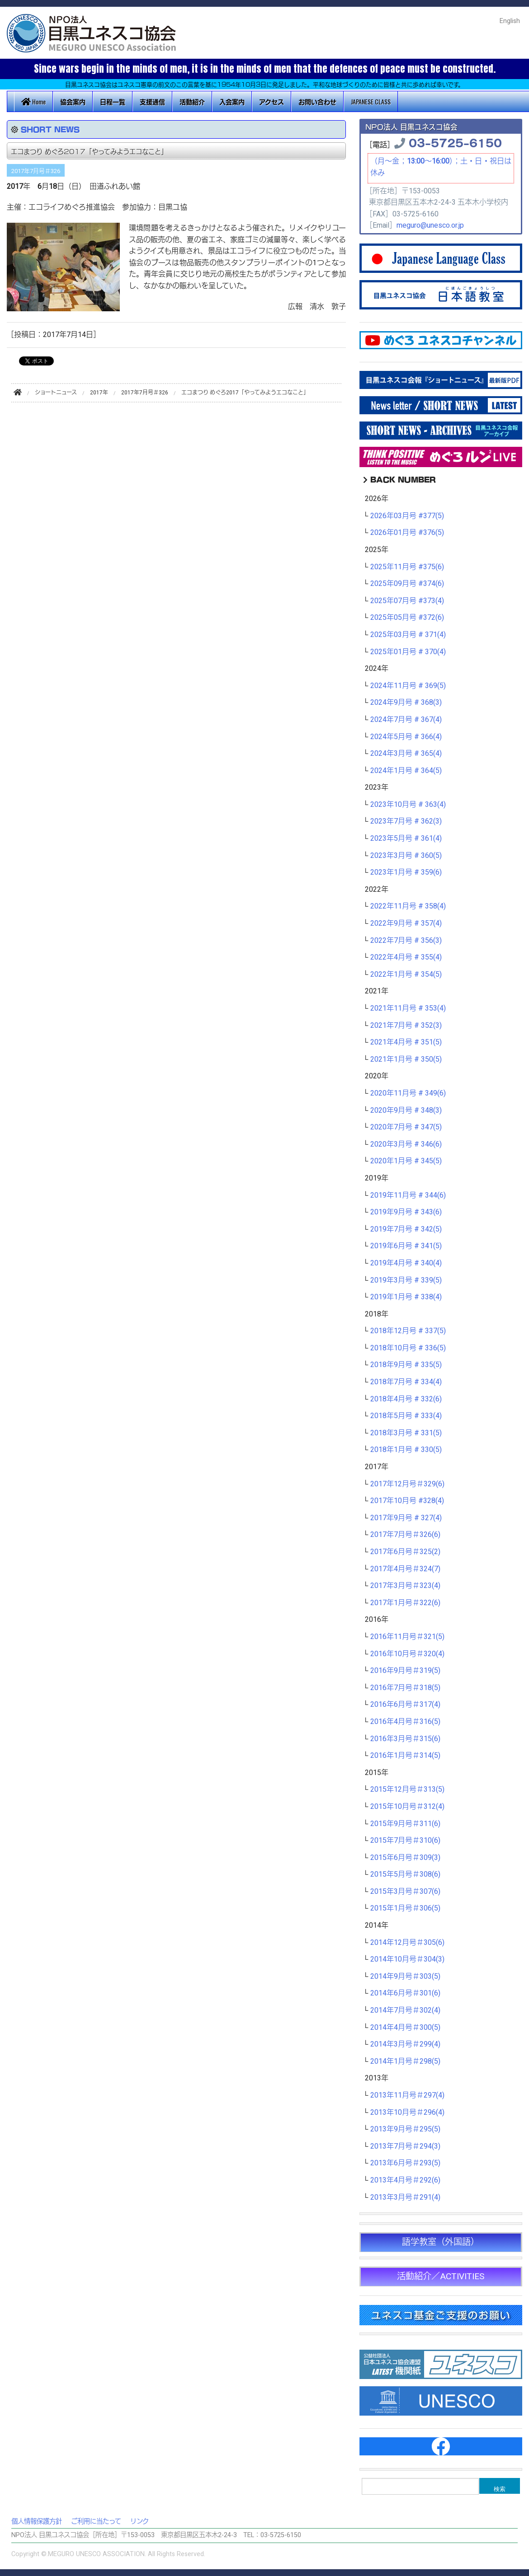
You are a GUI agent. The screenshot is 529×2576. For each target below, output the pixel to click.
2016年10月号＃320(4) (407, 1654)
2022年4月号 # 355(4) (406, 957)
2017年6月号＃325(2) (405, 1551)
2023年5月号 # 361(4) (406, 838)
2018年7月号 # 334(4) (406, 1382)
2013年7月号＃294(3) (405, 2146)
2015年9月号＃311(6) (405, 1823)
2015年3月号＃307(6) (405, 1891)
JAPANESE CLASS (371, 101)
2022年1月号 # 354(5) (406, 974)
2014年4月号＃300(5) (405, 2027)
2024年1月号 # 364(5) (406, 770)
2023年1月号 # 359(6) (406, 872)
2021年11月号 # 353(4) (408, 1008)
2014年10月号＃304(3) (407, 1959)
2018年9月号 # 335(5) (406, 1364)
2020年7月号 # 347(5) (406, 1127)
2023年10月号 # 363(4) (408, 804)
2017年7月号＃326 (35, 171)
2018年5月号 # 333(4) (406, 1415)
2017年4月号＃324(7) (405, 1569)
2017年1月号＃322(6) (405, 1602)
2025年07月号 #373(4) (407, 600)
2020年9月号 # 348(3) (406, 1110)
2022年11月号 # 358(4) (408, 906)
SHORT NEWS (50, 129)
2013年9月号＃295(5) (405, 2129)
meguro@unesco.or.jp (430, 225)
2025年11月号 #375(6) (407, 567)
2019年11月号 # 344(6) (408, 1195)
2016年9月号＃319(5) (405, 1670)
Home (33, 101)
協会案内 (72, 101)
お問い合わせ (317, 101)
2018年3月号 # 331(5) (406, 1433)
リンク (139, 2521)
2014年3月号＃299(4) (405, 2044)
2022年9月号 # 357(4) (406, 923)
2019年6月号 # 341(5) (406, 1246)
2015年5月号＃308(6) (405, 1874)
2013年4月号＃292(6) (405, 2180)
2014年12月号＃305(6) (407, 1942)
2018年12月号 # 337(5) (408, 1330)
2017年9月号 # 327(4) (406, 1518)
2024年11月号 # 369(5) (408, 685)
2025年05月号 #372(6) (407, 617)
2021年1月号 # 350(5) (406, 1059)
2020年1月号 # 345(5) (406, 1161)
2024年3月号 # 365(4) (406, 753)
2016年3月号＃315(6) (405, 1738)
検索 (499, 2489)
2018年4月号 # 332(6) (406, 1399)
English (510, 21)
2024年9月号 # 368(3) (406, 702)
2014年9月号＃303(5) (405, 1976)
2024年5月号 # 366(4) (406, 736)
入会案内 (232, 101)
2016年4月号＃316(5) (405, 1721)
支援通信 (152, 101)
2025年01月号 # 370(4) (408, 651)
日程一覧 (112, 101)
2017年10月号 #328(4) (407, 1500)
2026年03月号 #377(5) (407, 516)
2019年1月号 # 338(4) (406, 1297)
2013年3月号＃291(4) (405, 2197)
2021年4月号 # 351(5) (406, 1042)
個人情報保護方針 (36, 2521)
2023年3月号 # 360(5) (406, 855)
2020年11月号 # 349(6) (408, 1093)
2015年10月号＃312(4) (407, 1806)
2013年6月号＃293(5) (405, 2163)
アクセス (271, 101)
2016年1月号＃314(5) (405, 1755)
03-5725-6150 (455, 142)
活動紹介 (192, 101)
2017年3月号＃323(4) (405, 1585)
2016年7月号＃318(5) (405, 1687)
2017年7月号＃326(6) (405, 1534)
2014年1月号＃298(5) (405, 2061)
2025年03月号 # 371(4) (408, 634)
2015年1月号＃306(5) (405, 1908)
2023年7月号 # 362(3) (406, 821)
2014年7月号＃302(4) (405, 2010)
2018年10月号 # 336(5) (408, 1348)
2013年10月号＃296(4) (407, 2112)
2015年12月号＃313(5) (407, 1789)
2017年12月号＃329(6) (407, 1484)
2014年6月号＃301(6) (405, 1993)
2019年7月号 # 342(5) (406, 1229)
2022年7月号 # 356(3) (406, 940)
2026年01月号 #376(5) (407, 532)
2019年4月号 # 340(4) (406, 1263)
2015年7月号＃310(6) (405, 1840)
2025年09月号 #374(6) (407, 583)
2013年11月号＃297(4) (407, 2095)
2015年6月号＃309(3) (405, 1857)
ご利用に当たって (96, 2521)
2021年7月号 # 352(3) (406, 1025)
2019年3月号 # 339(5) (406, 1280)
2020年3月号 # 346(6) (406, 1144)
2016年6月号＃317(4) (405, 1704)
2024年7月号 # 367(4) (406, 719)
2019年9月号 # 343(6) (406, 1212)
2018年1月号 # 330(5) (406, 1449)
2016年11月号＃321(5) (407, 1636)
